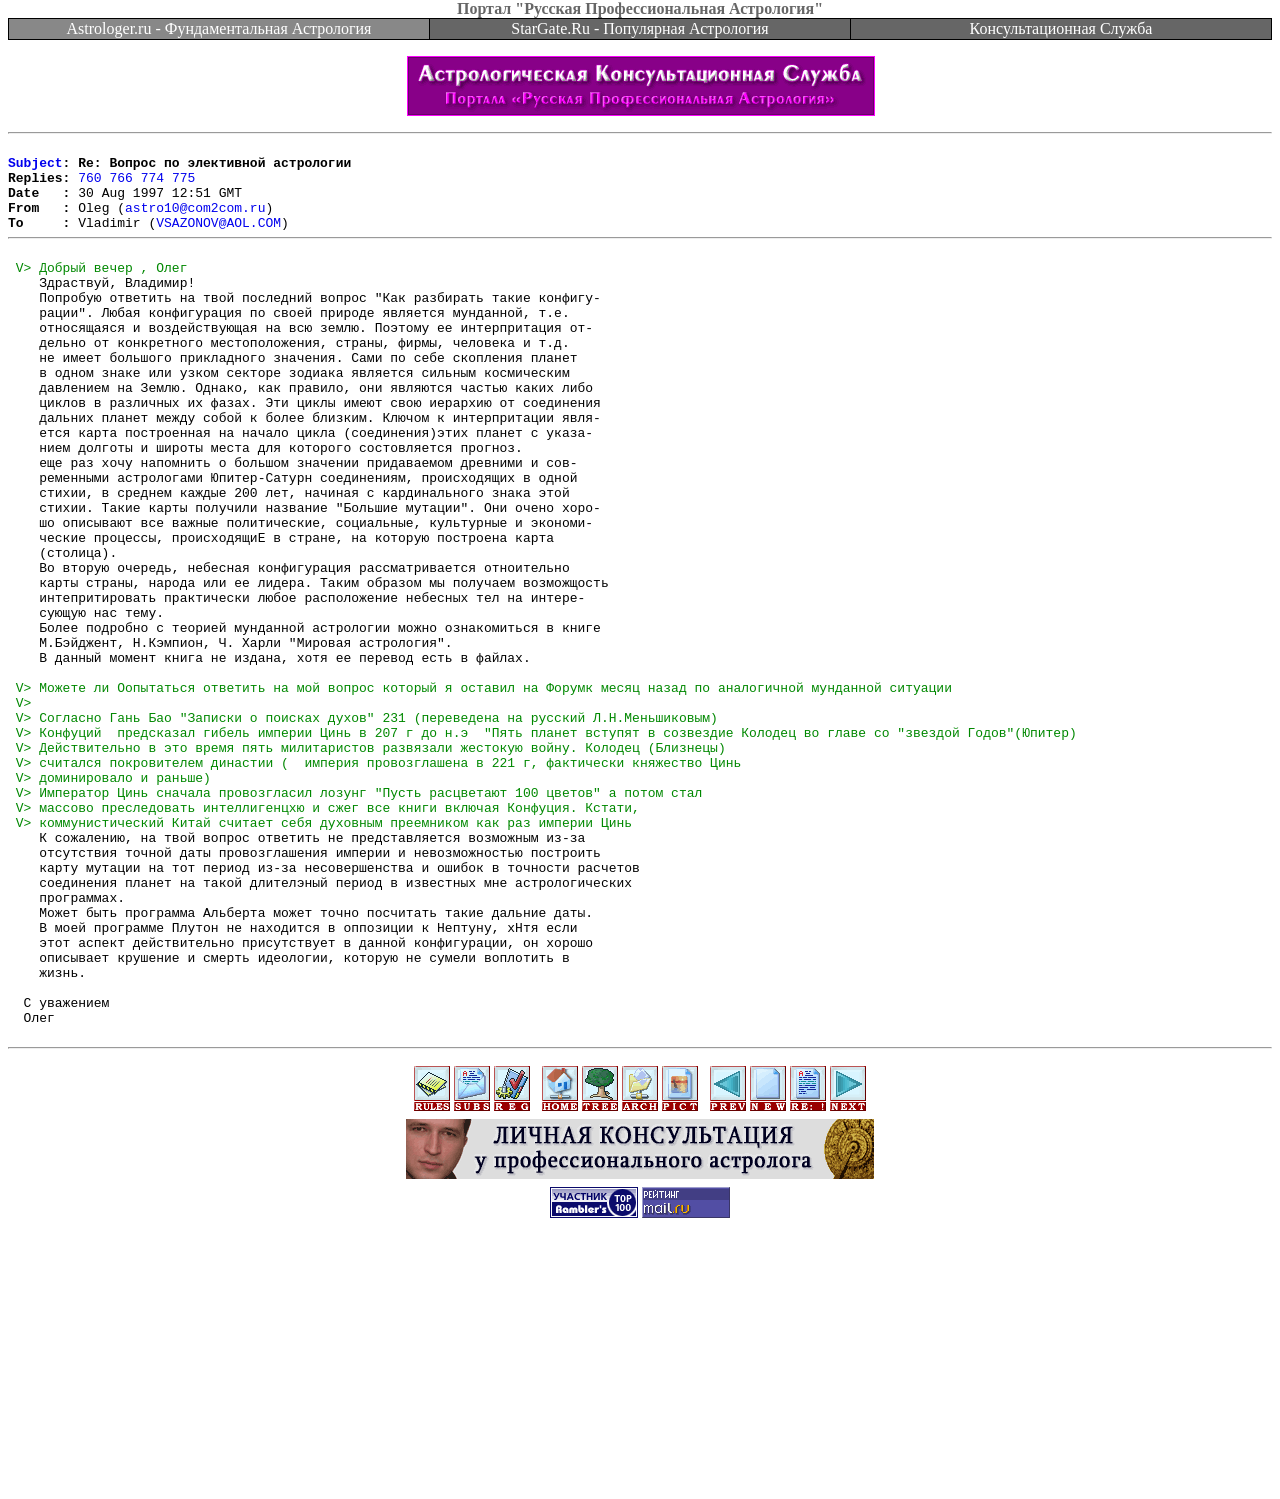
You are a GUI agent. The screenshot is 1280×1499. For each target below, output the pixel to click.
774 (152, 186)
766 (120, 186)
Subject (35, 168)
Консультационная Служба (1061, 28)
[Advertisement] (640, 1454)
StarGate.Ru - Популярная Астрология (639, 28)
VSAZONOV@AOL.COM (218, 240)
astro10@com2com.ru (195, 222)
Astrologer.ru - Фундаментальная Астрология (219, 28)
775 (183, 186)
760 (89, 186)
